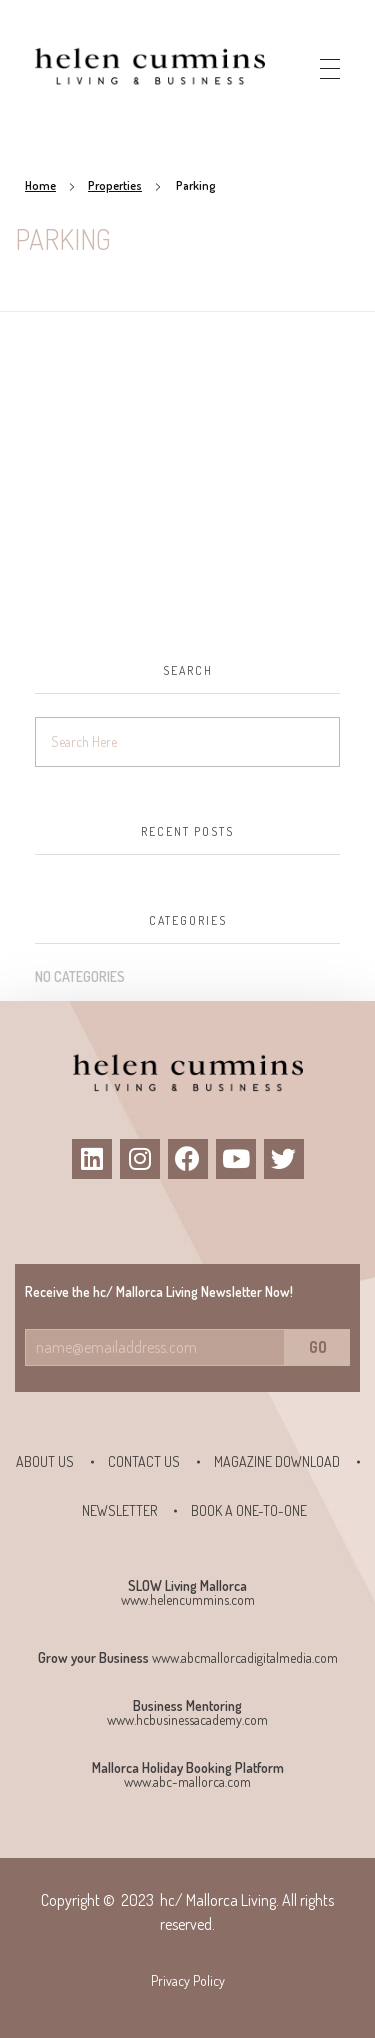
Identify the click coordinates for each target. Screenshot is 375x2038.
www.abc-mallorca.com (187, 1781)
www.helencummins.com (188, 1599)
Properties (115, 185)
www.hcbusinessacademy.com (187, 1719)
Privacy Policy (188, 1980)
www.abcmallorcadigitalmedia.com (245, 1657)
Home (40, 185)
